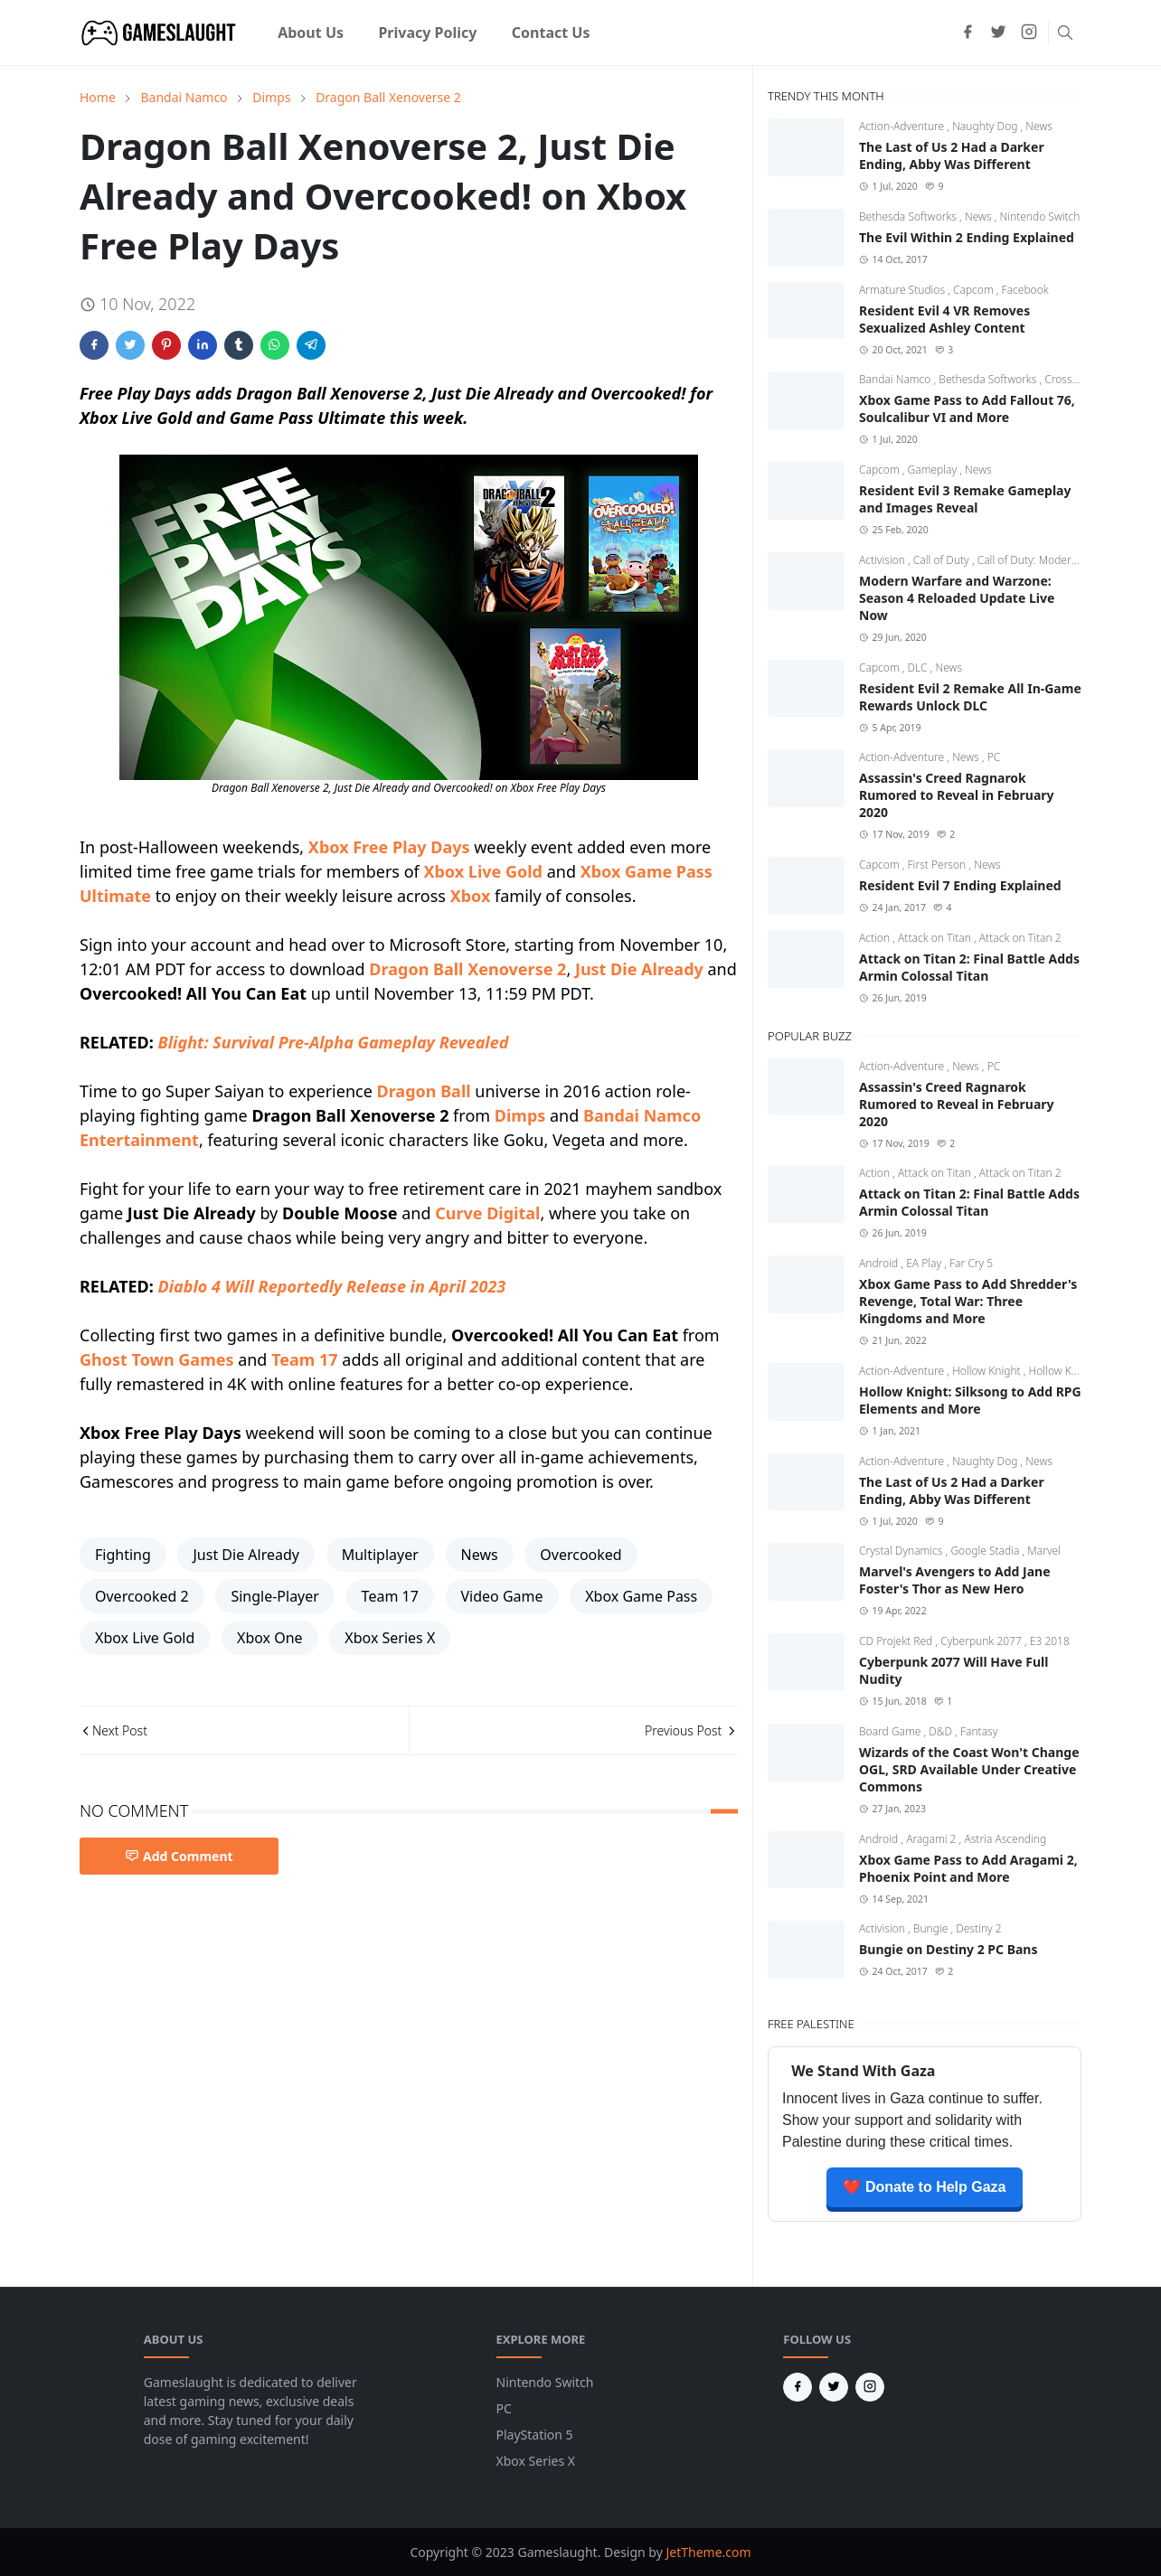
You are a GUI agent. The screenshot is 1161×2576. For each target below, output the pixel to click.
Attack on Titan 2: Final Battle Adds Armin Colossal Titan (969, 967)
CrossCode (1071, 379)
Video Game (502, 1596)
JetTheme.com (707, 2552)
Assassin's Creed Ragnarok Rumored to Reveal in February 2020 (956, 795)
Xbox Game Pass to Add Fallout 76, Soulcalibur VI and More (967, 408)
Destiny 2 (978, 1928)
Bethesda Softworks (909, 216)
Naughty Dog (986, 126)
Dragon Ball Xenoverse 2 (467, 969)
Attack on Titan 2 (1020, 937)
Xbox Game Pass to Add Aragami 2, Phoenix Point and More (968, 1868)
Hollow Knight (988, 1370)
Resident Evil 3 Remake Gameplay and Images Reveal (965, 499)
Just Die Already (639, 969)
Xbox (470, 896)
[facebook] (967, 33)
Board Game (891, 1731)
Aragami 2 (932, 1839)
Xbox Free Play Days (389, 847)
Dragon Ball (424, 1091)
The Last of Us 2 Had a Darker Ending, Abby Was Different (951, 155)
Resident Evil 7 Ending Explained (960, 885)
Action (875, 937)
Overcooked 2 (142, 1596)
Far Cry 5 (971, 1263)
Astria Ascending (1005, 1839)
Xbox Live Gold (483, 871)
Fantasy (978, 1731)
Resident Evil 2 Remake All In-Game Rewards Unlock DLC (970, 697)
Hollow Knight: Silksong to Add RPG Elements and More (970, 1400)
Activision (883, 560)
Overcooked (580, 1555)
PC (994, 757)
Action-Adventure (903, 126)
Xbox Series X (390, 1638)
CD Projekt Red (897, 1641)
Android (880, 1263)
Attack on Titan (936, 937)
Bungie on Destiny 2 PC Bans (948, 1949)
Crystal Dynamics (902, 1550)
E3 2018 (1050, 1641)
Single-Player (275, 1596)
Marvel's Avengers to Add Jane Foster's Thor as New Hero (955, 1580)
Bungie (932, 1928)
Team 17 (304, 1359)
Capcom (974, 289)
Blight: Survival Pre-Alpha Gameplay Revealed (333, 1042)
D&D (942, 1731)
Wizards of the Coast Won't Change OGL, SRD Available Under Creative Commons (969, 1769)
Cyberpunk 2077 (982, 1641)
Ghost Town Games (156, 1359)
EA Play (925, 1263)
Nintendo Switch (1039, 216)
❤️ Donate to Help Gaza (924, 2187)
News (479, 1555)
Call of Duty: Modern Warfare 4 (1052, 560)
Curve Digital (487, 1213)
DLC (919, 667)
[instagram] (1029, 33)
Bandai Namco (896, 379)
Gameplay (934, 469)
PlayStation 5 (534, 2434)
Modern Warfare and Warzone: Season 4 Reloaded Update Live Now (956, 598)
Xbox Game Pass (641, 1596)
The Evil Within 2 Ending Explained (966, 237)
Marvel (1044, 1550)
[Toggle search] (1065, 32)
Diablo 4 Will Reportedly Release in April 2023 (332, 1286)
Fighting (123, 1555)
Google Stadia (986, 1550)
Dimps (520, 1115)
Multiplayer (380, 1555)
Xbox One (270, 1638)
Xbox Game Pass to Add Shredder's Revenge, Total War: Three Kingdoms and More (968, 1301)
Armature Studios (903, 289)
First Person (938, 864)
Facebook (1025, 289)
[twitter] (998, 33)
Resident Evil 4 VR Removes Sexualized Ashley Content (944, 319)
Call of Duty (942, 560)
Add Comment (179, 1856)
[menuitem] (310, 32)
